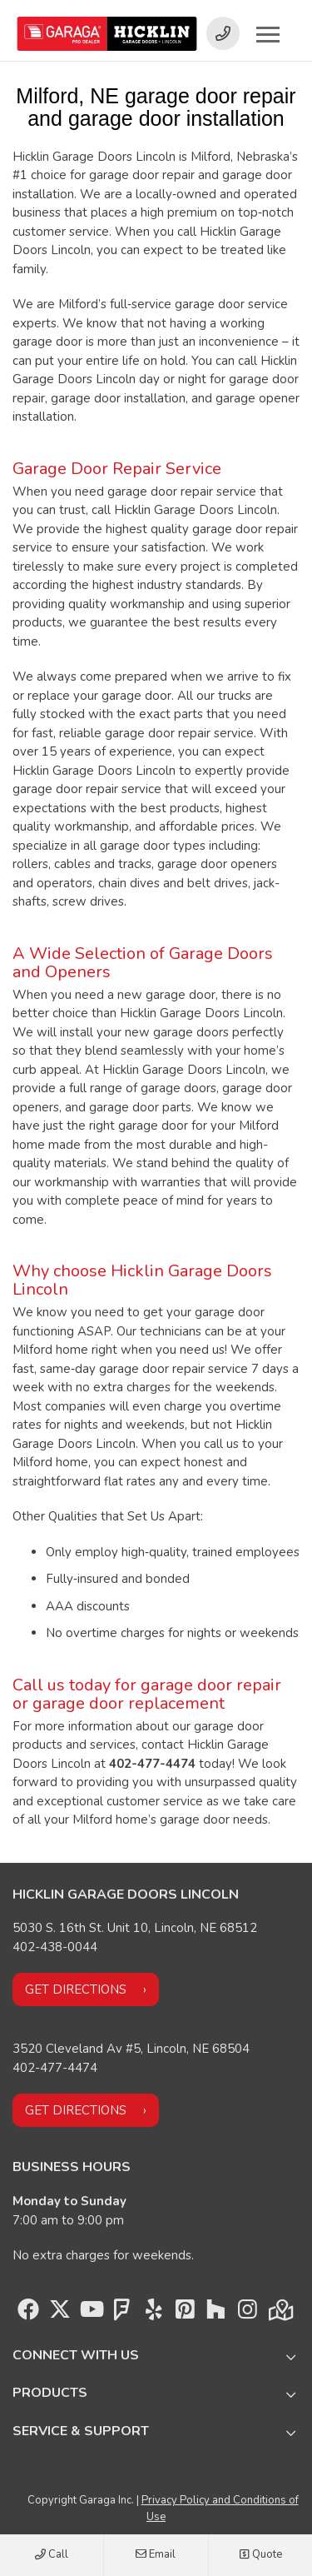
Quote (260, 2555)
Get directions (75, 1989)
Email (156, 2555)
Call (51, 2555)
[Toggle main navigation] (268, 34)
